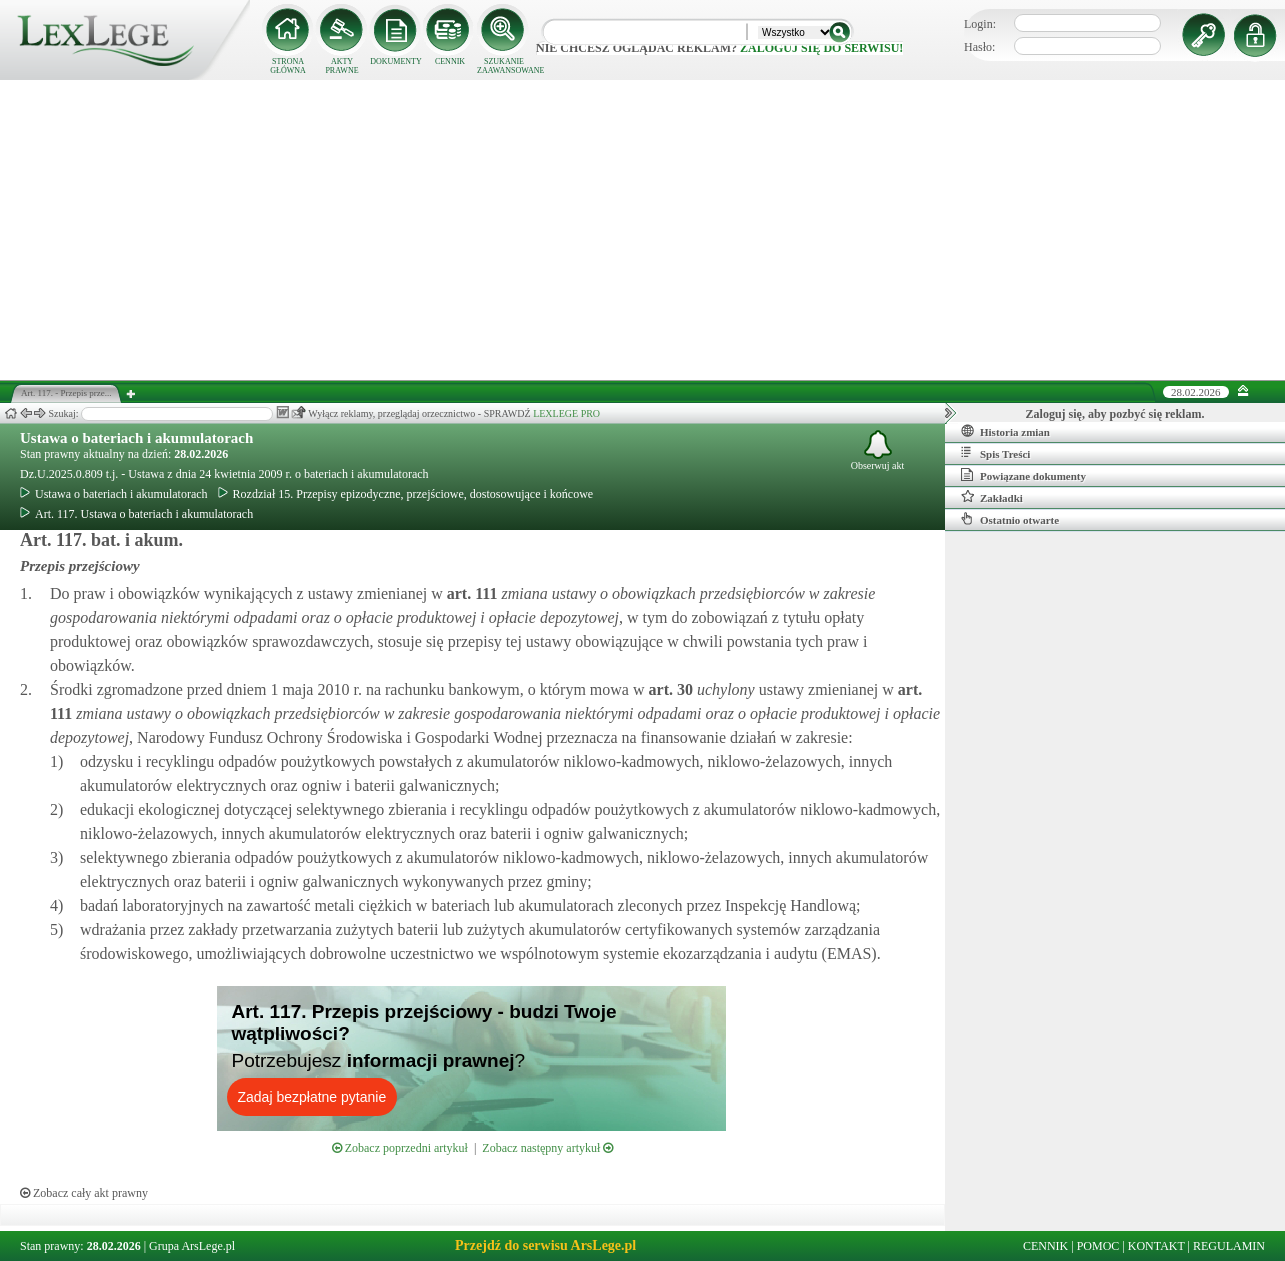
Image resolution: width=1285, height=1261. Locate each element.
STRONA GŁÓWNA (288, 66)
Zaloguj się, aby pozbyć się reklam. (1115, 414)
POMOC (1098, 1246)
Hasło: (979, 47)
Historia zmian (1005, 431)
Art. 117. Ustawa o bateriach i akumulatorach (136, 514)
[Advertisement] (643, 230)
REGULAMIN (1229, 1246)
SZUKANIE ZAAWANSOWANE (504, 66)
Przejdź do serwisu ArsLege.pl (545, 1245)
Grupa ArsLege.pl (192, 1246)
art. (470, 593)
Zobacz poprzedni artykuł (400, 1148)
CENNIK (450, 61)
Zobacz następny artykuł (547, 1148)
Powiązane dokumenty (1023, 475)
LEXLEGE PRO (566, 413)
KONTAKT (1156, 1246)
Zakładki (992, 497)
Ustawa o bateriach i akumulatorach (136, 438)
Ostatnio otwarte (1010, 519)
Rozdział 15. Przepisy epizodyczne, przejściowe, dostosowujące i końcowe (406, 494)
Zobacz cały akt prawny (84, 1193)
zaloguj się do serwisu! (821, 48)
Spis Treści (995, 453)
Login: (980, 24)
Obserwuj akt (878, 450)
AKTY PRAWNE (341, 66)
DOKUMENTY (396, 61)
